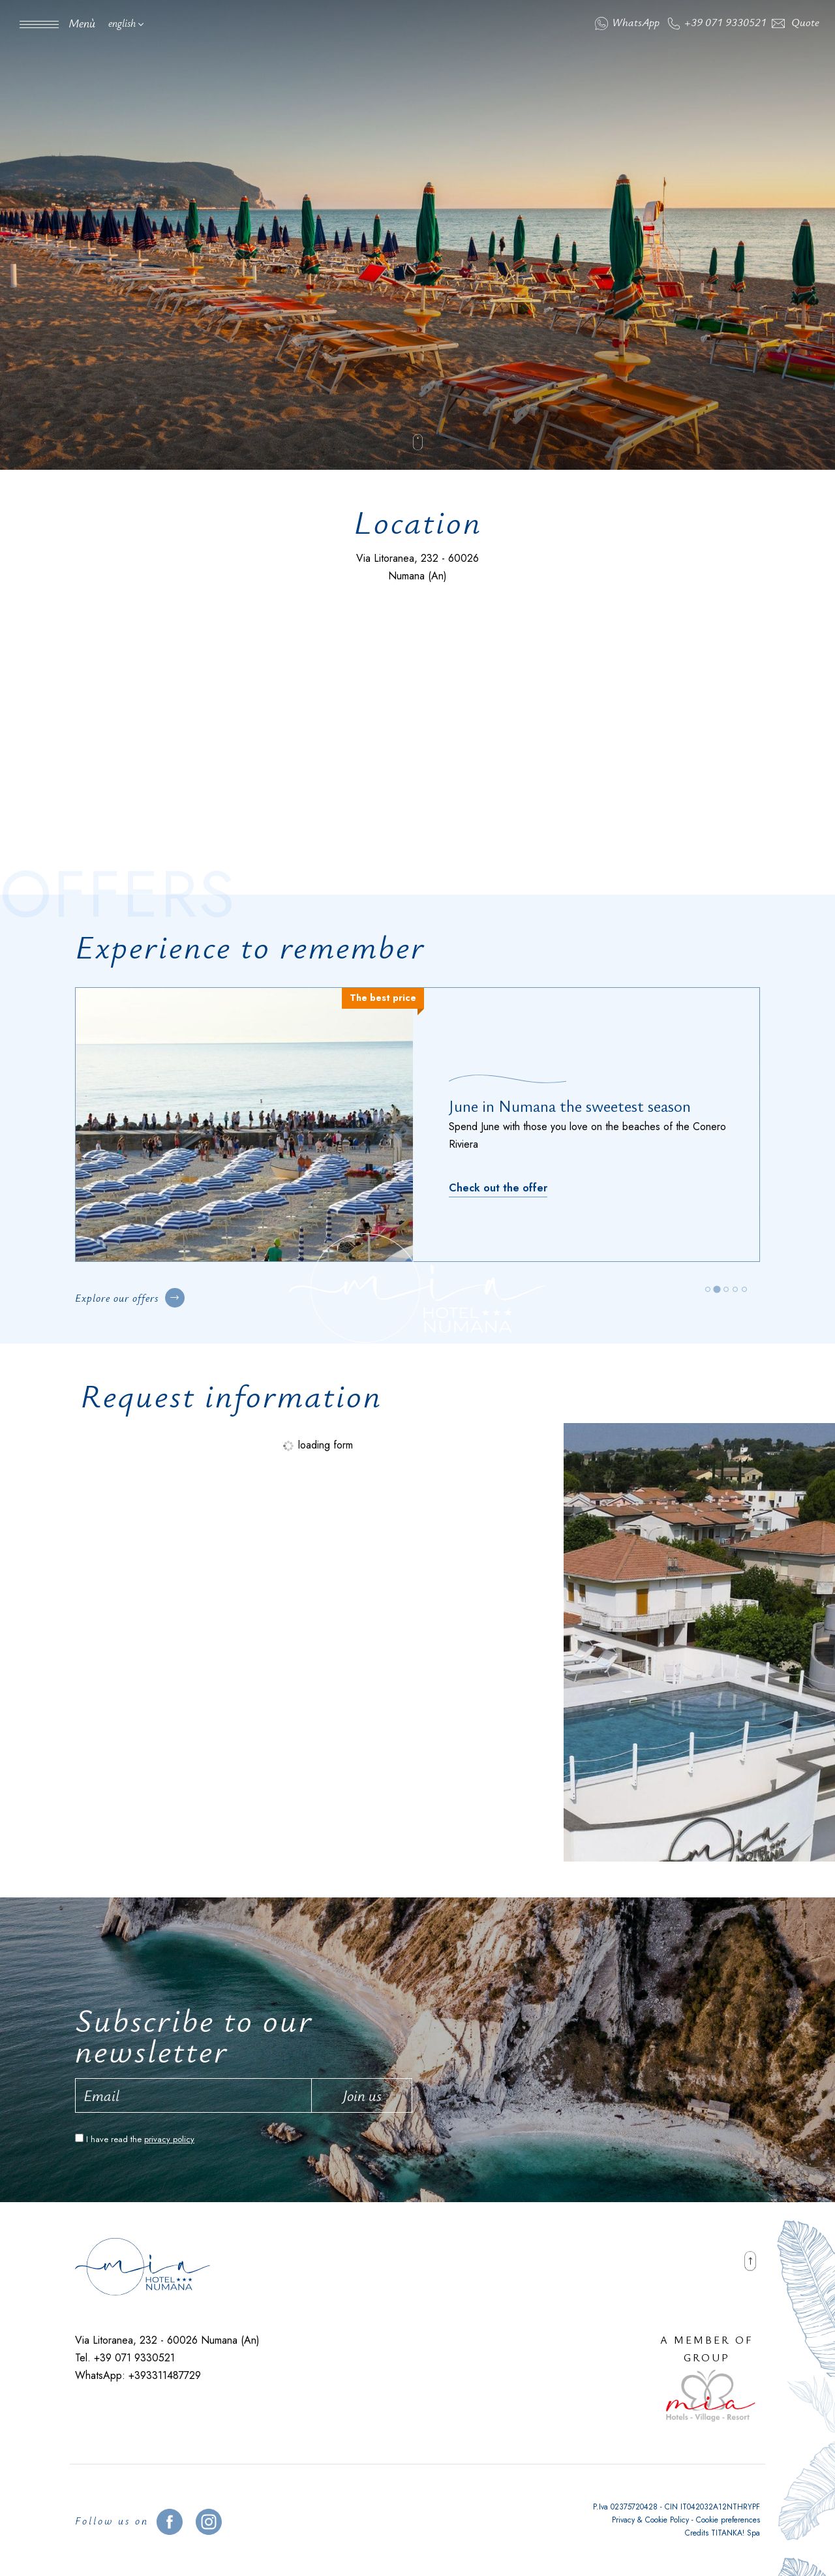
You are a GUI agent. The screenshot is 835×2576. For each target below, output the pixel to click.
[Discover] (498, 1179)
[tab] (707, 1289)
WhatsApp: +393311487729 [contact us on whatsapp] (138, 2375)
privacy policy (169, 2139)
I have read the (140, 2139)
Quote (795, 22)
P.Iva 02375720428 (625, 2507)
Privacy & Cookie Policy (650, 2520)
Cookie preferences (728, 2520)
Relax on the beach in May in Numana (576, 1114)
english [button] (126, 23)
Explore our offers (130, 1298)
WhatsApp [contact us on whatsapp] (627, 22)
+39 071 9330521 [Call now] (717, 22)
